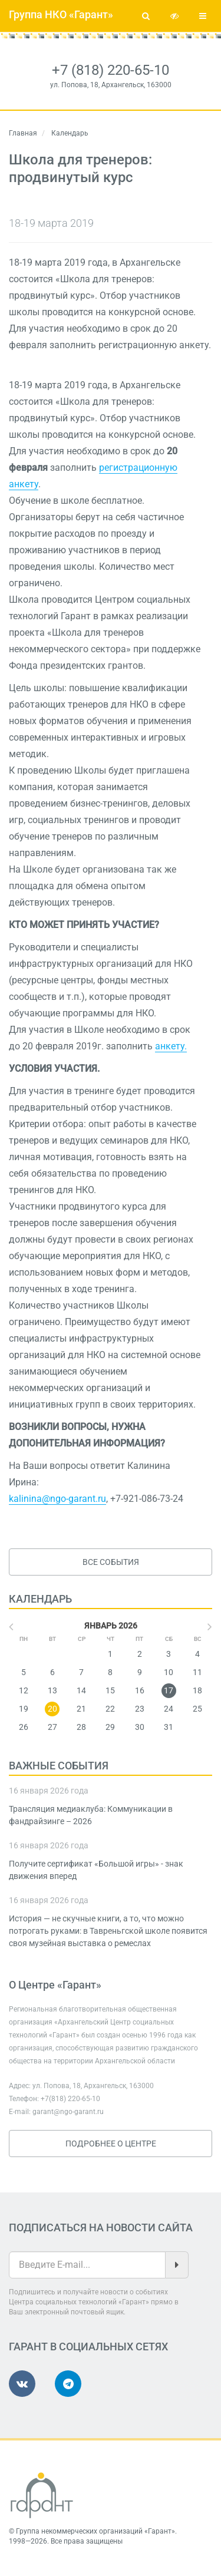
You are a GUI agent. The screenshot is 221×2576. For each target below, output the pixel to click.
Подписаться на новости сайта (101, 2227)
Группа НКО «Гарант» (61, 14)
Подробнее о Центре (110, 2143)
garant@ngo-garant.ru (68, 2112)
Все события (111, 1562)
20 (52, 1708)
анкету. (171, 1046)
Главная (23, 133)
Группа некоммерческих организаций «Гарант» (95, 2531)
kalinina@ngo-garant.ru (57, 1498)
